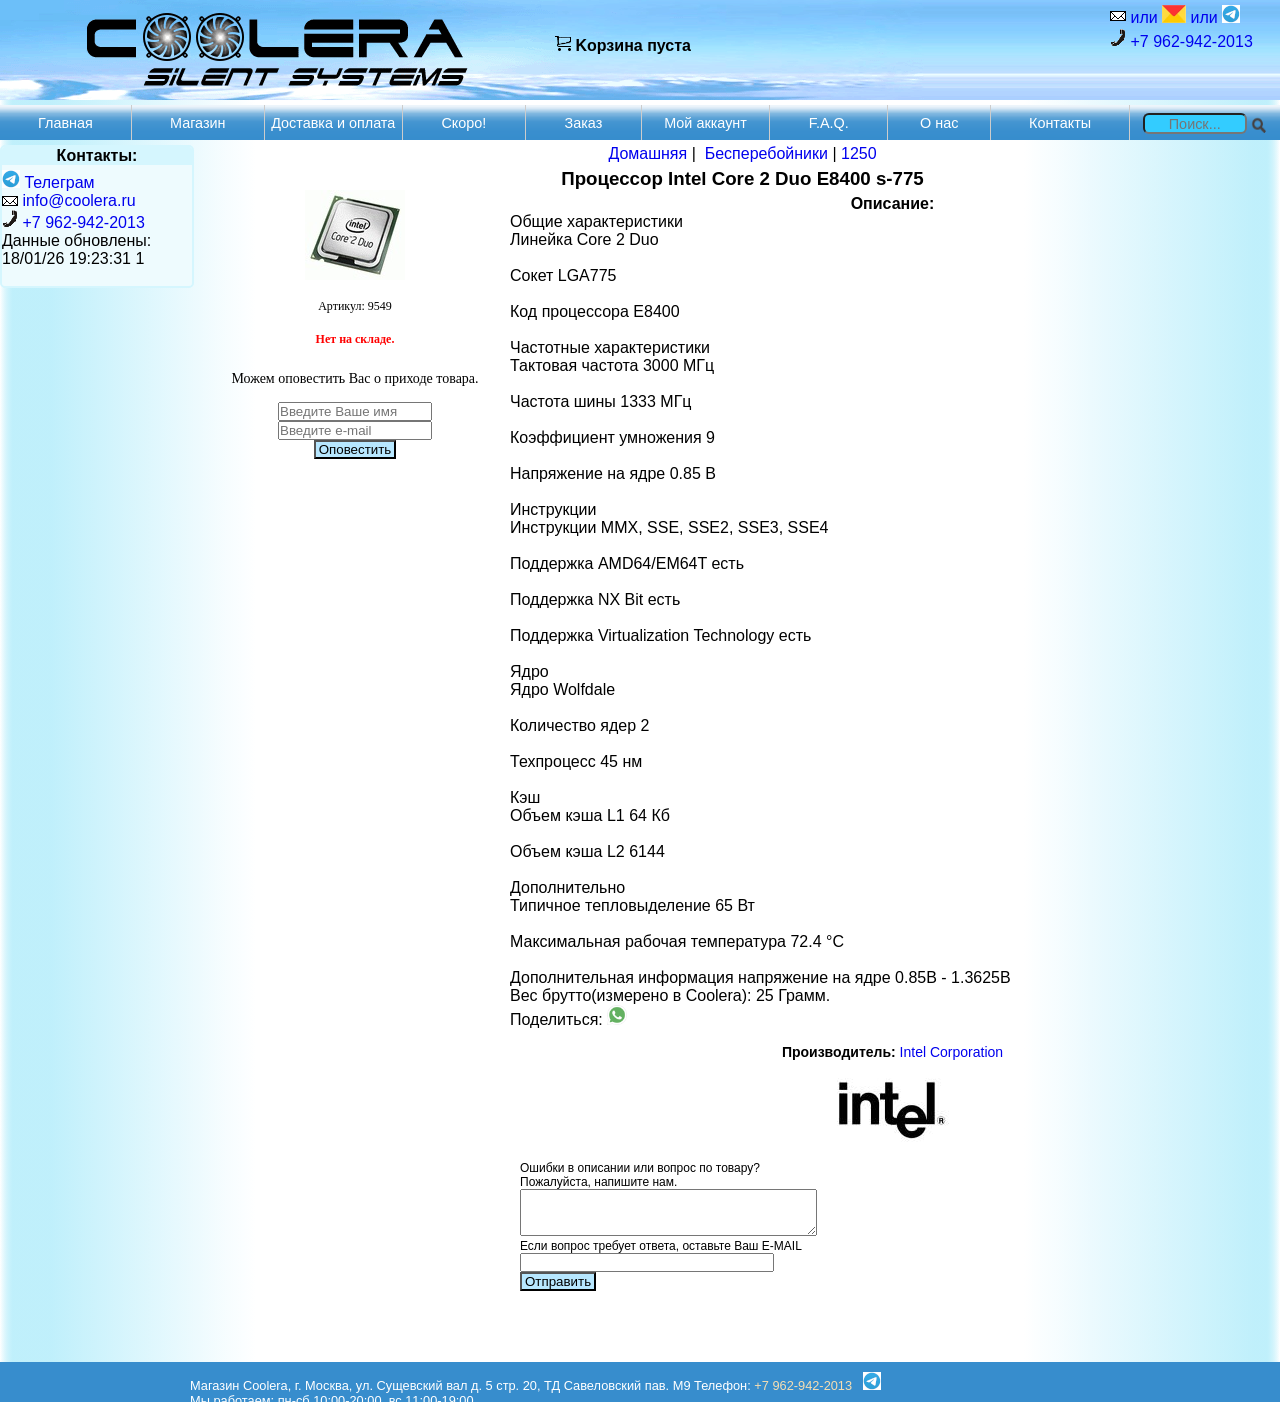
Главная (65, 123)
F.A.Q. (829, 123)
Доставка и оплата (333, 123)
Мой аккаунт (705, 123)
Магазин (198, 123)
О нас (939, 123)
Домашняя (647, 153)
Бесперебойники (766, 153)
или (1156, 15)
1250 (859, 153)
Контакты (1060, 123)
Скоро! (463, 123)
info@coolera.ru (78, 200)
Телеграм (48, 182)
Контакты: (97, 155)
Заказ (584, 123)
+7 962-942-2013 (1181, 39)
